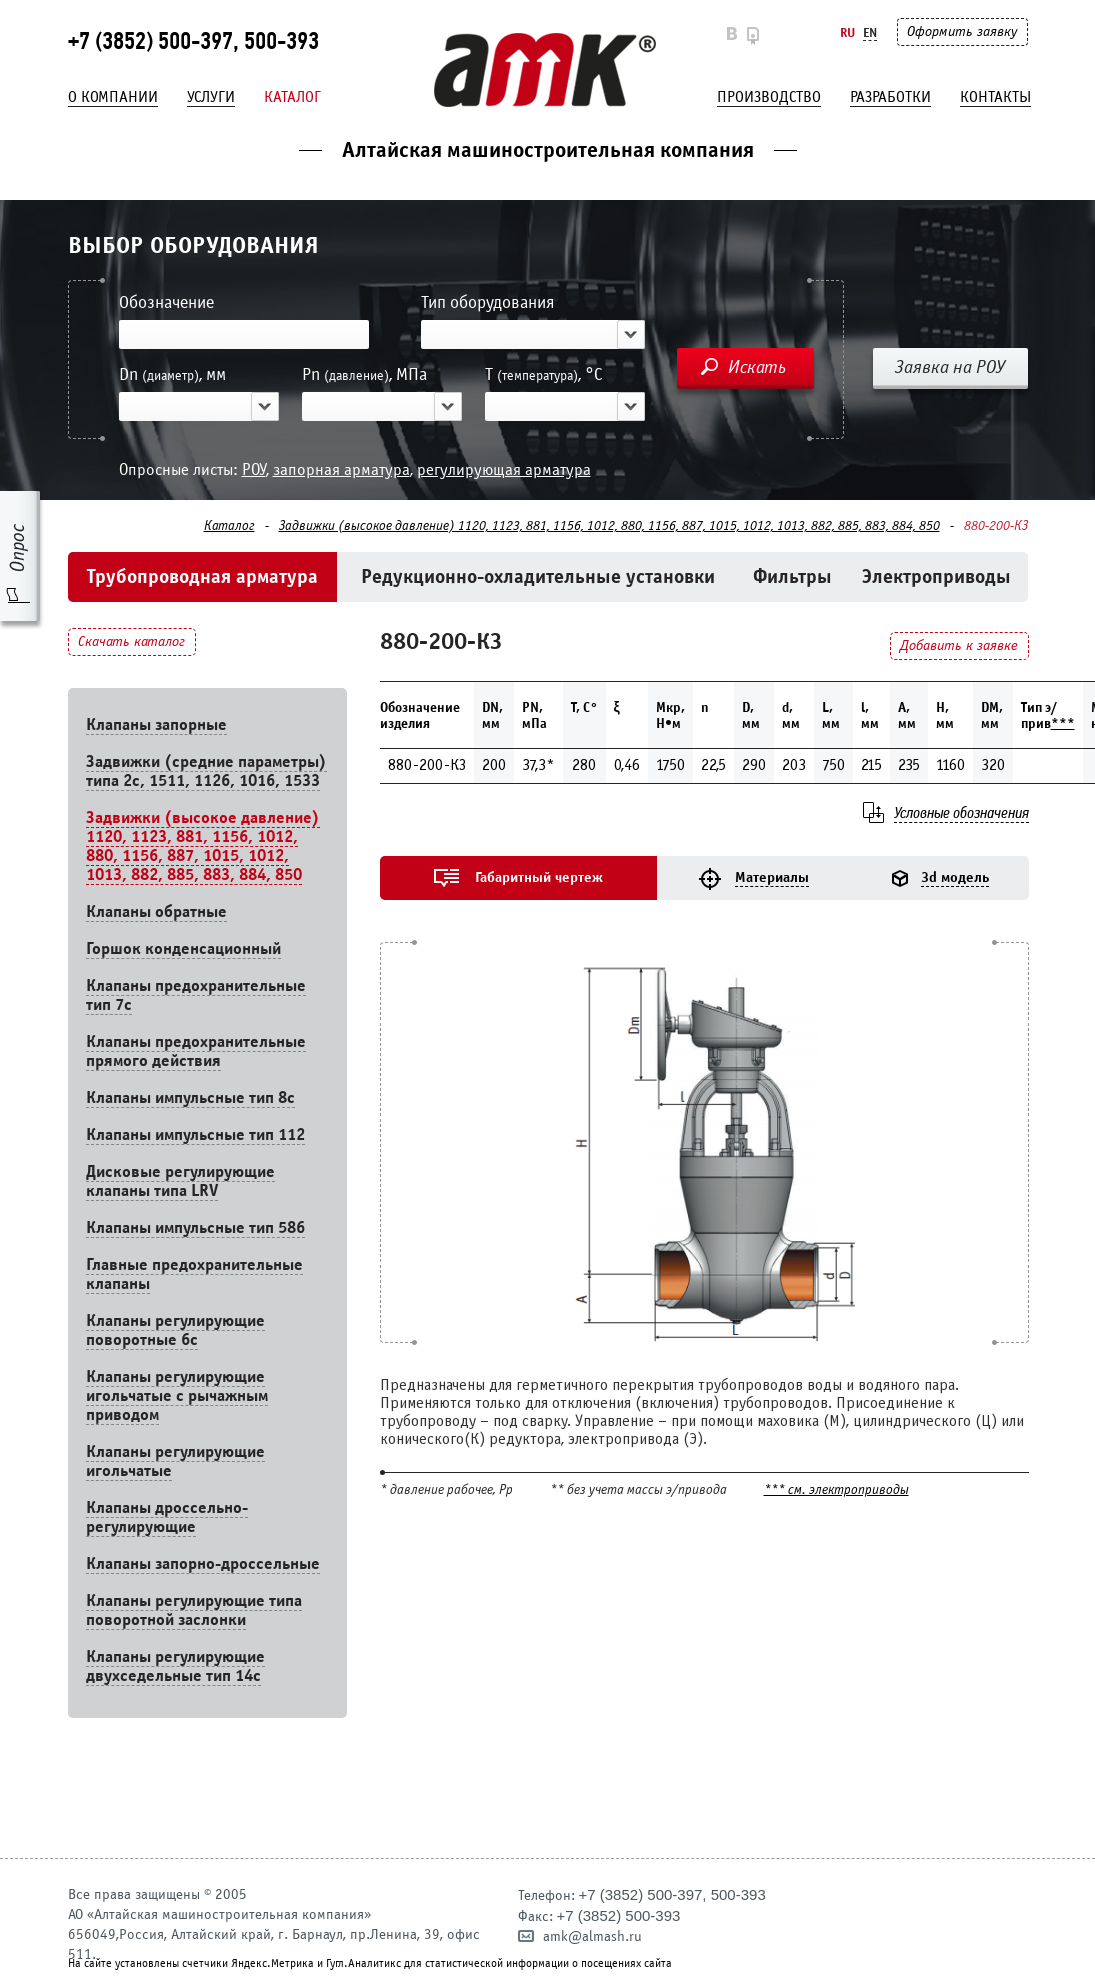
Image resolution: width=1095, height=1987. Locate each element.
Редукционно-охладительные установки (538, 576)
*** (1063, 723)
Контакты (995, 97)
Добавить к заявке (959, 645)
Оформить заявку (962, 31)
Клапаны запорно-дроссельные (203, 1563)
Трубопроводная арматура (202, 576)
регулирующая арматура (504, 469)
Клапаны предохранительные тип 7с (196, 995)
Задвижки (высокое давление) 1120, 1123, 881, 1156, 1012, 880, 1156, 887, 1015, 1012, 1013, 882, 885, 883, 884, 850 (609, 526)
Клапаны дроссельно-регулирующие (167, 1517)
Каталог (292, 97)
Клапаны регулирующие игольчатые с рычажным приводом (177, 1395)
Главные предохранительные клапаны (194, 1274)
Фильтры (792, 576)
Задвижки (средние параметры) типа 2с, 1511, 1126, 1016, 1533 (206, 771)
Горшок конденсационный (183, 948)
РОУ (254, 469)
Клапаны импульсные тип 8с (190, 1097)
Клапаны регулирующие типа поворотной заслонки (194, 1610)
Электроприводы (936, 576)
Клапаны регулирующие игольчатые (175, 1461)
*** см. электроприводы (836, 1490)
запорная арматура (341, 469)
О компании (113, 97)
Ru (847, 32)
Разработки (890, 97)
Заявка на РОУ (950, 367)
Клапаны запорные (156, 724)
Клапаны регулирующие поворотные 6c (175, 1330)
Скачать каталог (131, 641)
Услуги (211, 97)
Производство (769, 97)
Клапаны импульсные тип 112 (195, 1134)
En (870, 32)
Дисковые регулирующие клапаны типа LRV (180, 1181)
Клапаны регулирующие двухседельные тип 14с (175, 1666)
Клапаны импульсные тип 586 (195, 1227)
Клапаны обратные (156, 911)
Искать (757, 367)
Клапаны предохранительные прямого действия (196, 1051)
